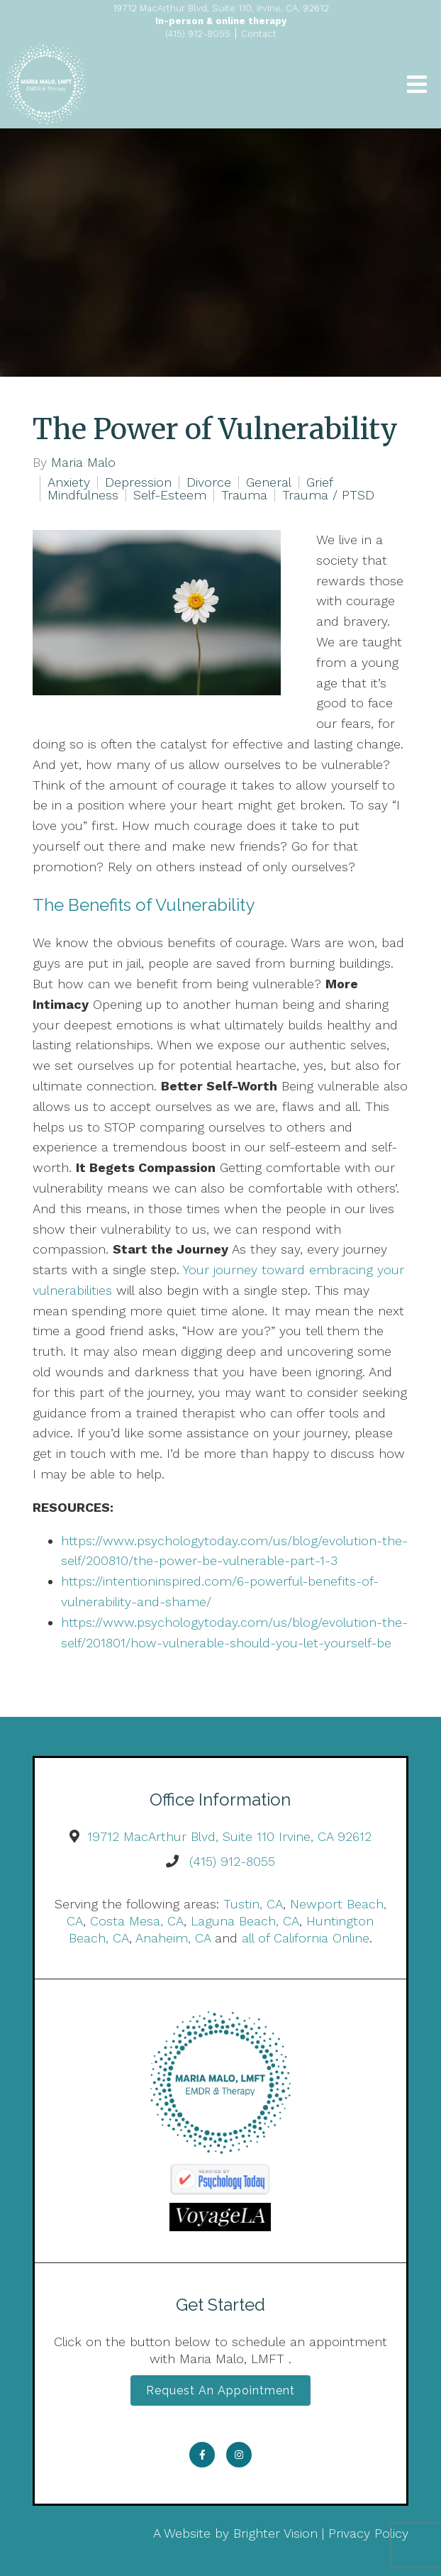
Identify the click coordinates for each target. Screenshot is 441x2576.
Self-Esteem (169, 495)
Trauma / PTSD (328, 495)
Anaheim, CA (173, 1937)
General (268, 482)
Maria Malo (83, 462)
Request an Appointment (220, 2390)
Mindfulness (83, 495)
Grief (319, 482)
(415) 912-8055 (232, 1861)
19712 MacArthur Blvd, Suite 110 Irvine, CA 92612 (229, 1836)
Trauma (244, 495)
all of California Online (305, 1937)
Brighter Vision (275, 2533)
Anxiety (69, 482)
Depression (138, 482)
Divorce (208, 482)
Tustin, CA (253, 1903)
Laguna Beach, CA (245, 1920)
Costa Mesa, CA (137, 1920)
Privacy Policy (368, 2533)
